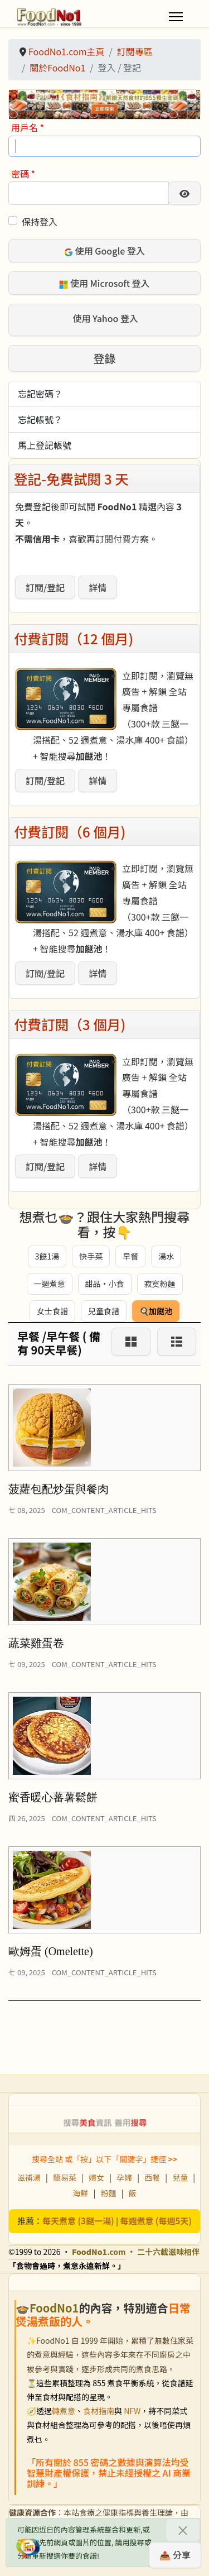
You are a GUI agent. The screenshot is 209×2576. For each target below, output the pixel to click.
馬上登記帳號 (44, 445)
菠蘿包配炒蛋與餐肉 (58, 1489)
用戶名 (27, 127)
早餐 (130, 1256)
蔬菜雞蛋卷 (36, 1643)
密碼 (23, 173)
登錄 (105, 358)
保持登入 (39, 221)
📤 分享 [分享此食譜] (175, 2554)
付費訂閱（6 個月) (69, 831)
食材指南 (98, 2410)
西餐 (152, 2177)
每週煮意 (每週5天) (156, 2221)
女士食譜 (52, 1310)
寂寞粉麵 (160, 1283)
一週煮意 (49, 1283)
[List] (176, 1342)
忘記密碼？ (40, 393)
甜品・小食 (104, 1283)
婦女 (96, 2177)
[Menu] (176, 16)
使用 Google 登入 (104, 250)
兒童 (180, 2177)
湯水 (166, 1256)
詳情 (97, 587)
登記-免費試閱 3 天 (71, 478)
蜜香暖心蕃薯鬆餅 (53, 1797)
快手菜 (91, 1256)
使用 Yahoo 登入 (104, 318)
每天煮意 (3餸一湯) (78, 2221)
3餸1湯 (47, 1256)
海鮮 (80, 2193)
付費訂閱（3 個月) (69, 1024)
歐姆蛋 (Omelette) (50, 1951)
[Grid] (130, 1342)
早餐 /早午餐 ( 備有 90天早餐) (58, 1343)
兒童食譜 (103, 1310)
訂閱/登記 (45, 587)
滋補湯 (29, 2177)
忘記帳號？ (40, 419)
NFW (132, 2410)
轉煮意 (63, 2410)
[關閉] (183, 2530)
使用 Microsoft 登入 (104, 283)
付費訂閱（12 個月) (73, 638)
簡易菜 (64, 2177)
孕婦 (124, 2177)
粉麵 (108, 2193)
